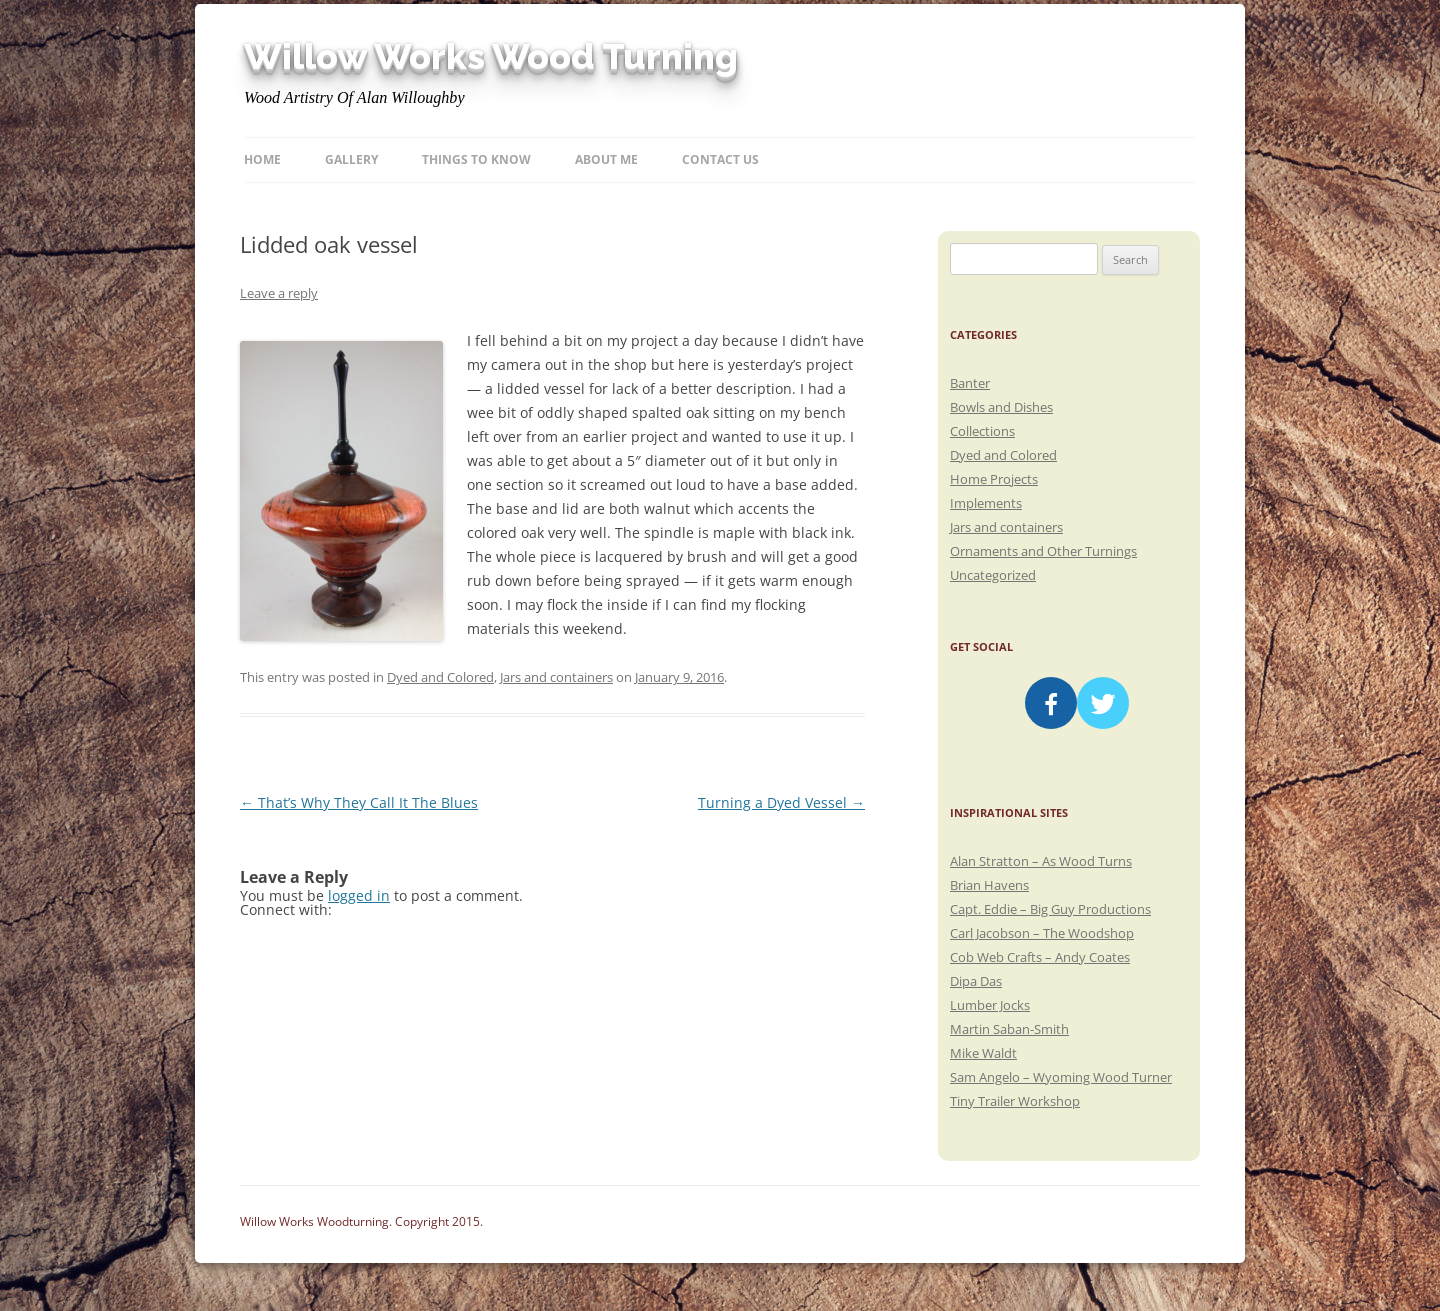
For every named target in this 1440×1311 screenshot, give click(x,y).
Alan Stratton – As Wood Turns (1041, 861)
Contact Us (720, 159)
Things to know (476, 159)
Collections (982, 431)
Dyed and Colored (440, 677)
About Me (606, 159)
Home (262, 159)
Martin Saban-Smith (1009, 1029)
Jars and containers (556, 677)
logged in (359, 895)
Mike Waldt (983, 1053)
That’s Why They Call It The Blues (359, 802)
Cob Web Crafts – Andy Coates (1040, 957)
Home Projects (994, 479)
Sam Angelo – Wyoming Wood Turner (1061, 1077)
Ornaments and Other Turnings (1043, 551)
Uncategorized (993, 575)
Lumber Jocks (990, 1005)
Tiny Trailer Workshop (1015, 1101)
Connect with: (286, 909)
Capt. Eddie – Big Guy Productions (1050, 909)
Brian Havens (989, 885)
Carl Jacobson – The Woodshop (1042, 933)
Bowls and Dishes (1001, 407)
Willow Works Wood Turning (491, 57)
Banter (970, 383)
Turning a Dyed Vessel (781, 802)
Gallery (351, 159)
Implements (986, 503)
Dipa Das (976, 981)
